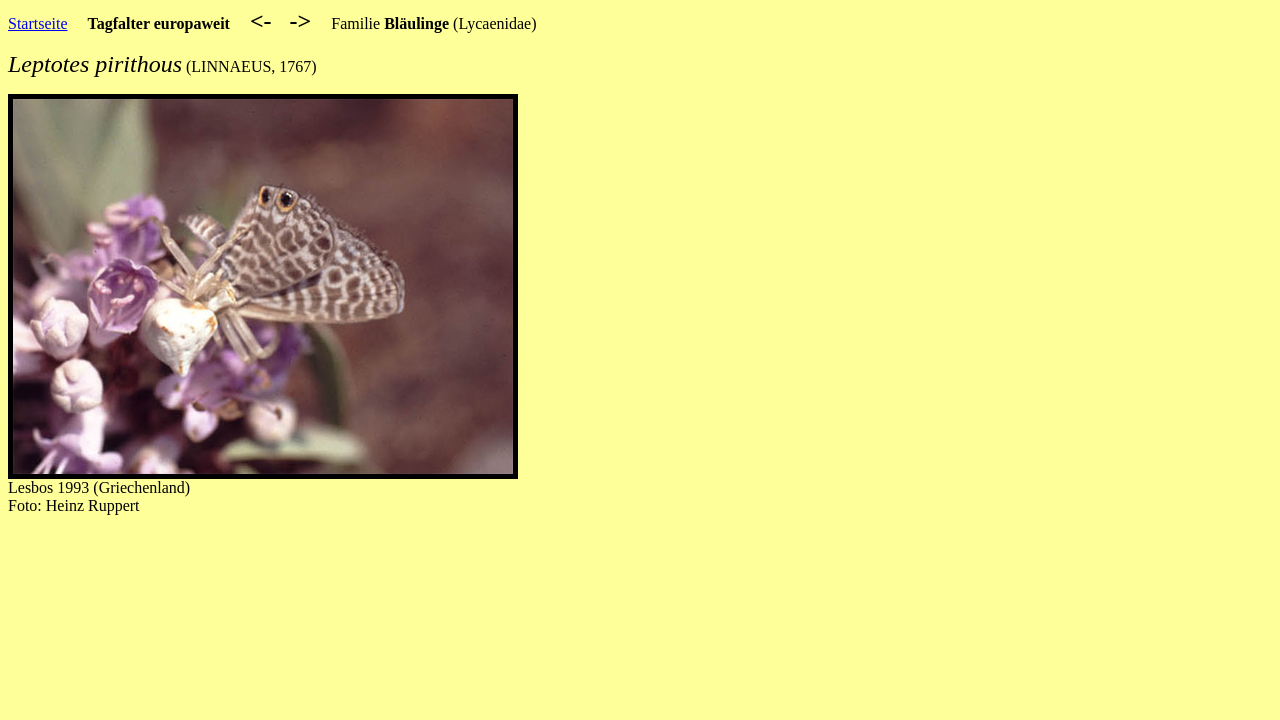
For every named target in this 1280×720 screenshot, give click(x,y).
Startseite (38, 23)
